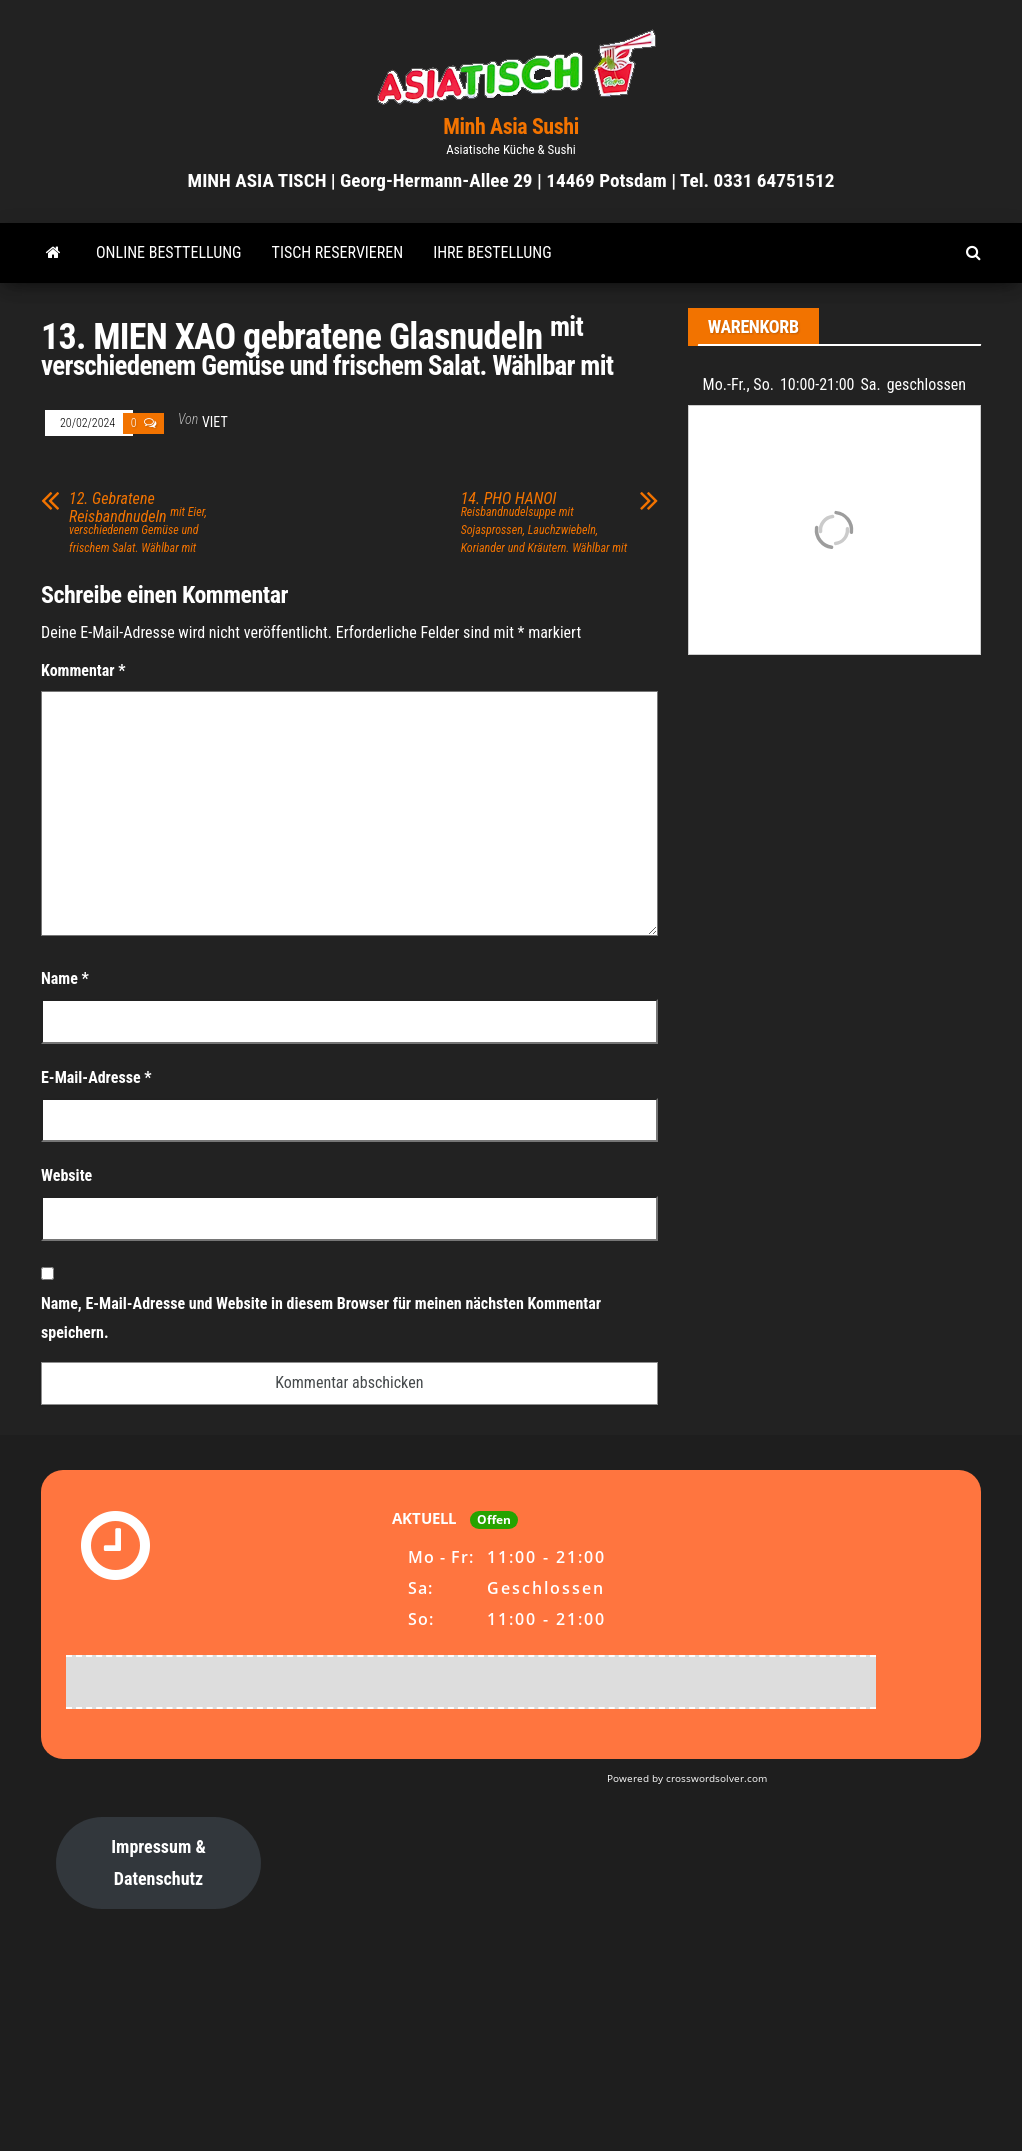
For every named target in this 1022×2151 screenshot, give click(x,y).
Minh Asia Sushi (511, 126)
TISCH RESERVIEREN (338, 252)
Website (66, 1175)
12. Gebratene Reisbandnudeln (138, 522)
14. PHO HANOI (544, 522)
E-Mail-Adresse (96, 1077)
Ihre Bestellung (492, 252)
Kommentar (83, 670)
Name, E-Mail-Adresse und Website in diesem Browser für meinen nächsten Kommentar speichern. (321, 1318)
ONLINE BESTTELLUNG (169, 252)
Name (65, 978)
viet (215, 422)
